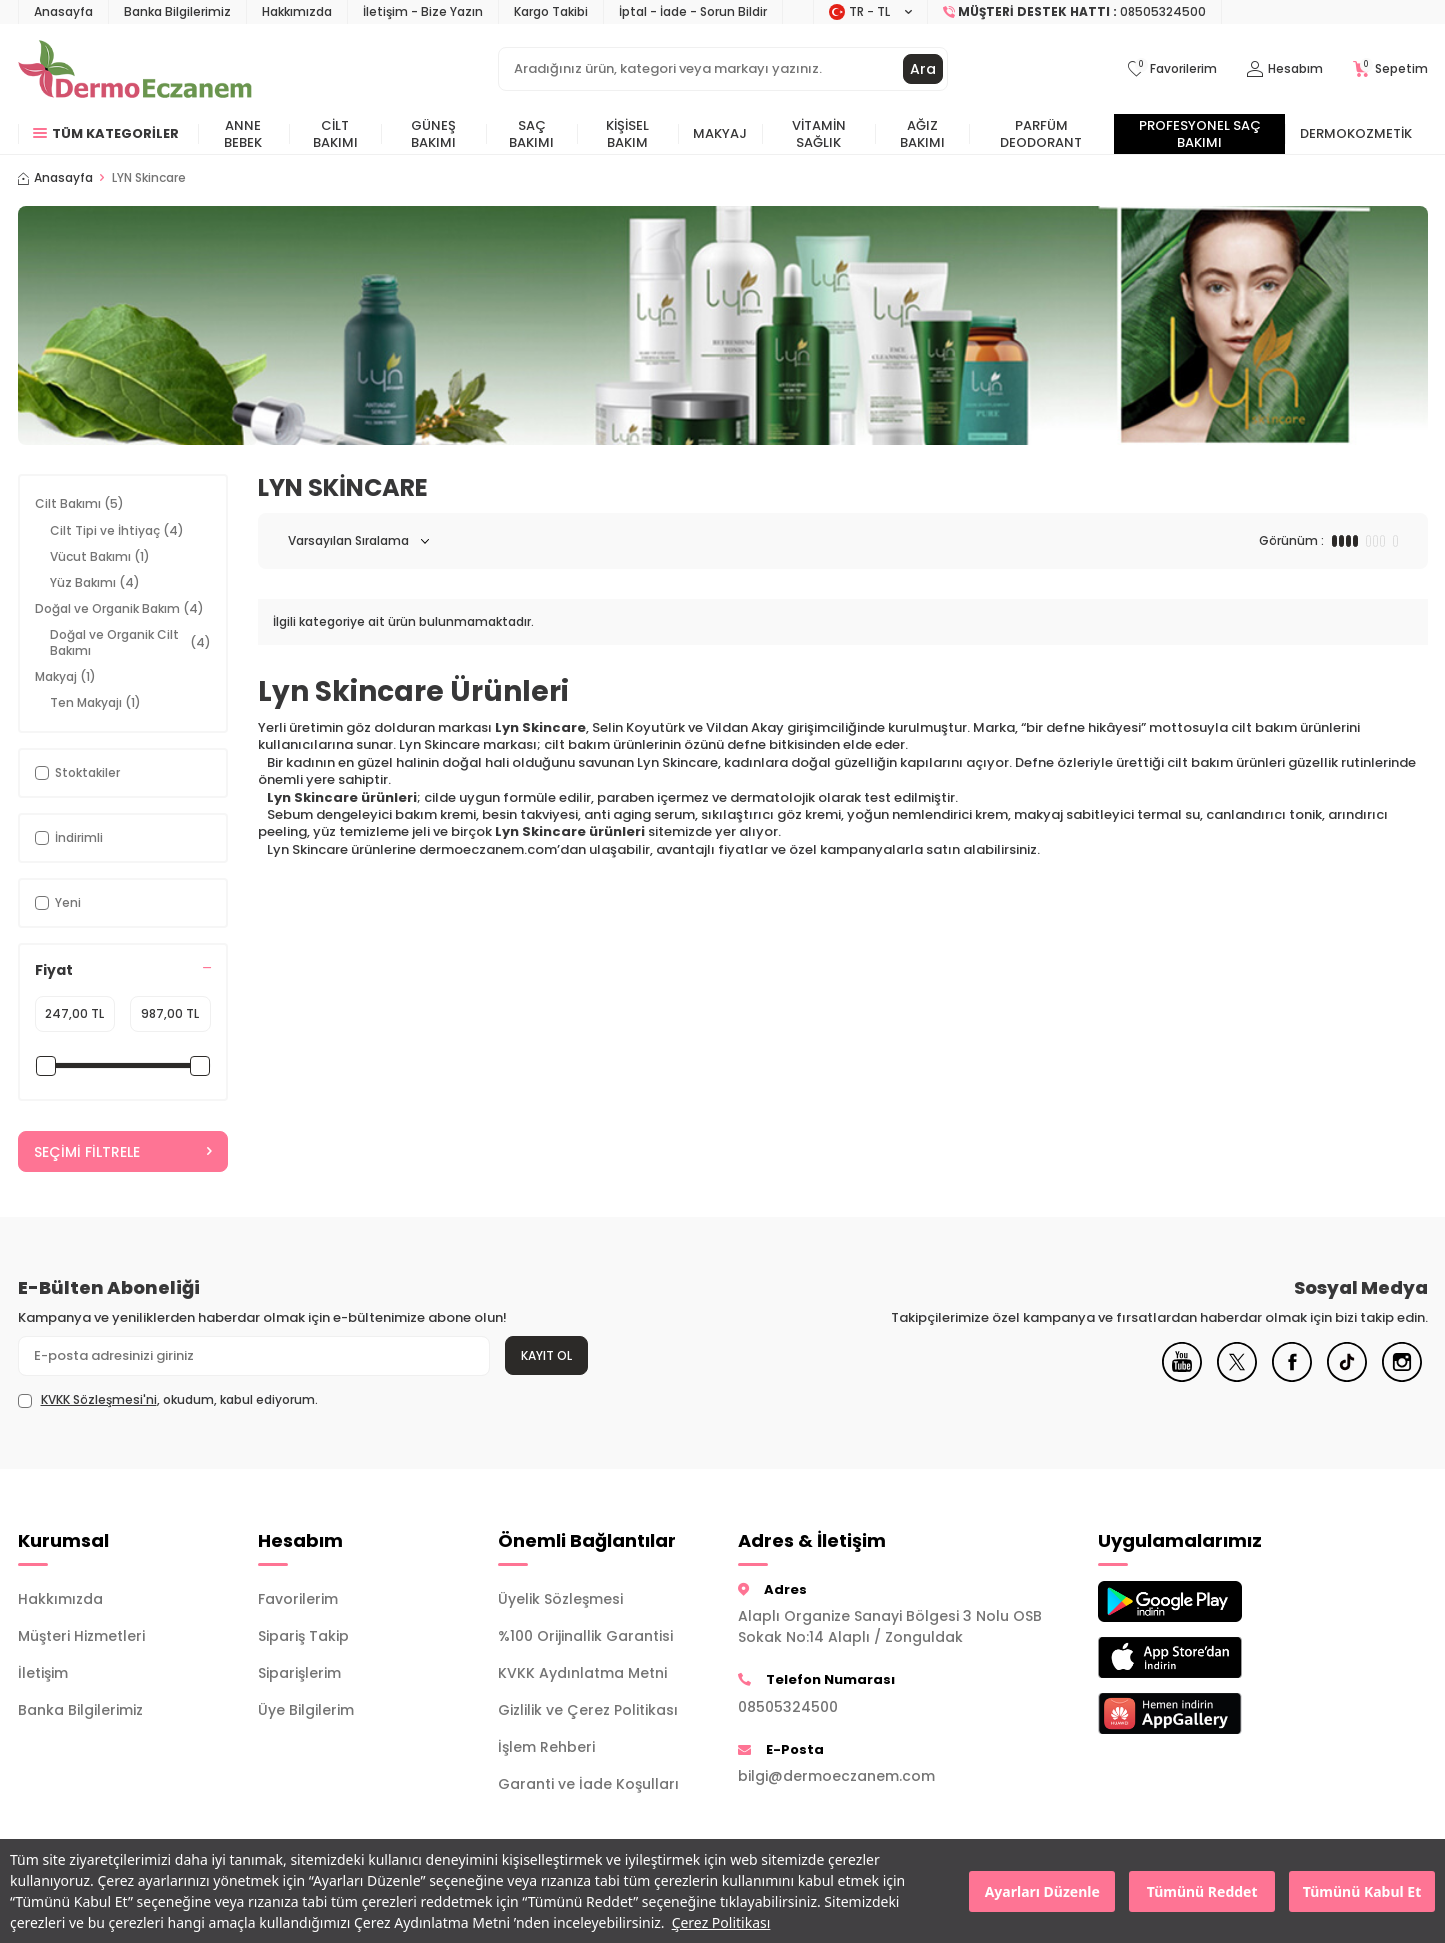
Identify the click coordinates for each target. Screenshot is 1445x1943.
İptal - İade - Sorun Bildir (693, 11)
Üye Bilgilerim (306, 1710)
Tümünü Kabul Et (1362, 1891)
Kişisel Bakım (627, 134)
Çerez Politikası (721, 1922)
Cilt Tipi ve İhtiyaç (117, 530)
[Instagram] (1402, 1377)
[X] (1237, 1377)
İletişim (43, 1673)
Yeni (58, 902)
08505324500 (788, 1707)
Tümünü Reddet (1202, 1891)
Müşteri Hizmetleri (81, 1636)
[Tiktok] (1347, 1377)
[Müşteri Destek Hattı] (1075, 12)
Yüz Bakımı (95, 582)
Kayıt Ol (546, 1355)
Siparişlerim (299, 1673)
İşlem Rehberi (546, 1747)
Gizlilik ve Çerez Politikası (588, 1710)
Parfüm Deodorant (1041, 134)
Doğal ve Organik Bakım (119, 608)
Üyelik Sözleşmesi (560, 1599)
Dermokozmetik (1356, 133)
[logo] (135, 69)
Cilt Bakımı (335, 134)
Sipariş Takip (303, 1636)
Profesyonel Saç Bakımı (1200, 134)
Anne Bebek (243, 134)
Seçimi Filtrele (123, 1152)
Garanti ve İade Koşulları (588, 1784)
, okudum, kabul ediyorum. (168, 1400)
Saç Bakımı (531, 134)
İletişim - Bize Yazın (423, 11)
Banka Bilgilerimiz (177, 11)
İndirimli (69, 837)
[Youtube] (1182, 1377)
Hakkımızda (297, 11)
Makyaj (720, 133)
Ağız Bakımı (922, 134)
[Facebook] (1292, 1377)
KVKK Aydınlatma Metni (582, 1673)
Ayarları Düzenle (1042, 1891)
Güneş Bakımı (433, 134)
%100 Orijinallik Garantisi (585, 1636)
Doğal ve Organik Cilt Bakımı (130, 642)
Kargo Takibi (551, 11)
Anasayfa (63, 11)
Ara (923, 69)
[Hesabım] (1285, 69)
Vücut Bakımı (100, 556)
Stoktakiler (77, 772)
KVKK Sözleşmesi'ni (99, 1399)
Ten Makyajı (95, 702)
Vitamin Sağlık (819, 134)
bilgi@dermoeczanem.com (836, 1776)
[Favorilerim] (1172, 69)
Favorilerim (298, 1599)
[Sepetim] (1390, 69)
